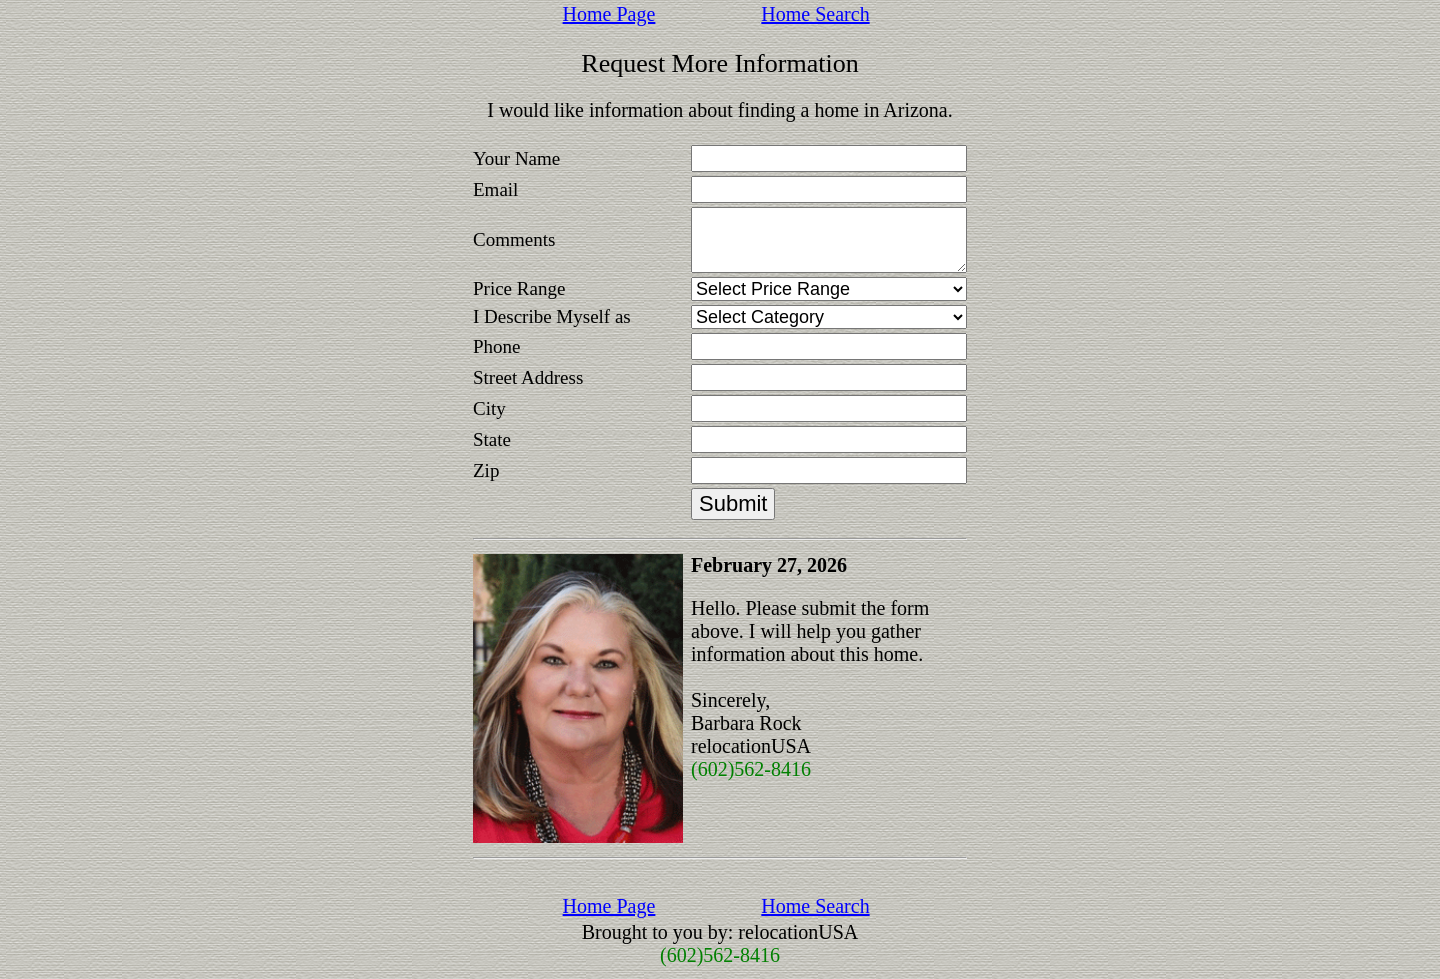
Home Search (815, 14)
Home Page (609, 14)
